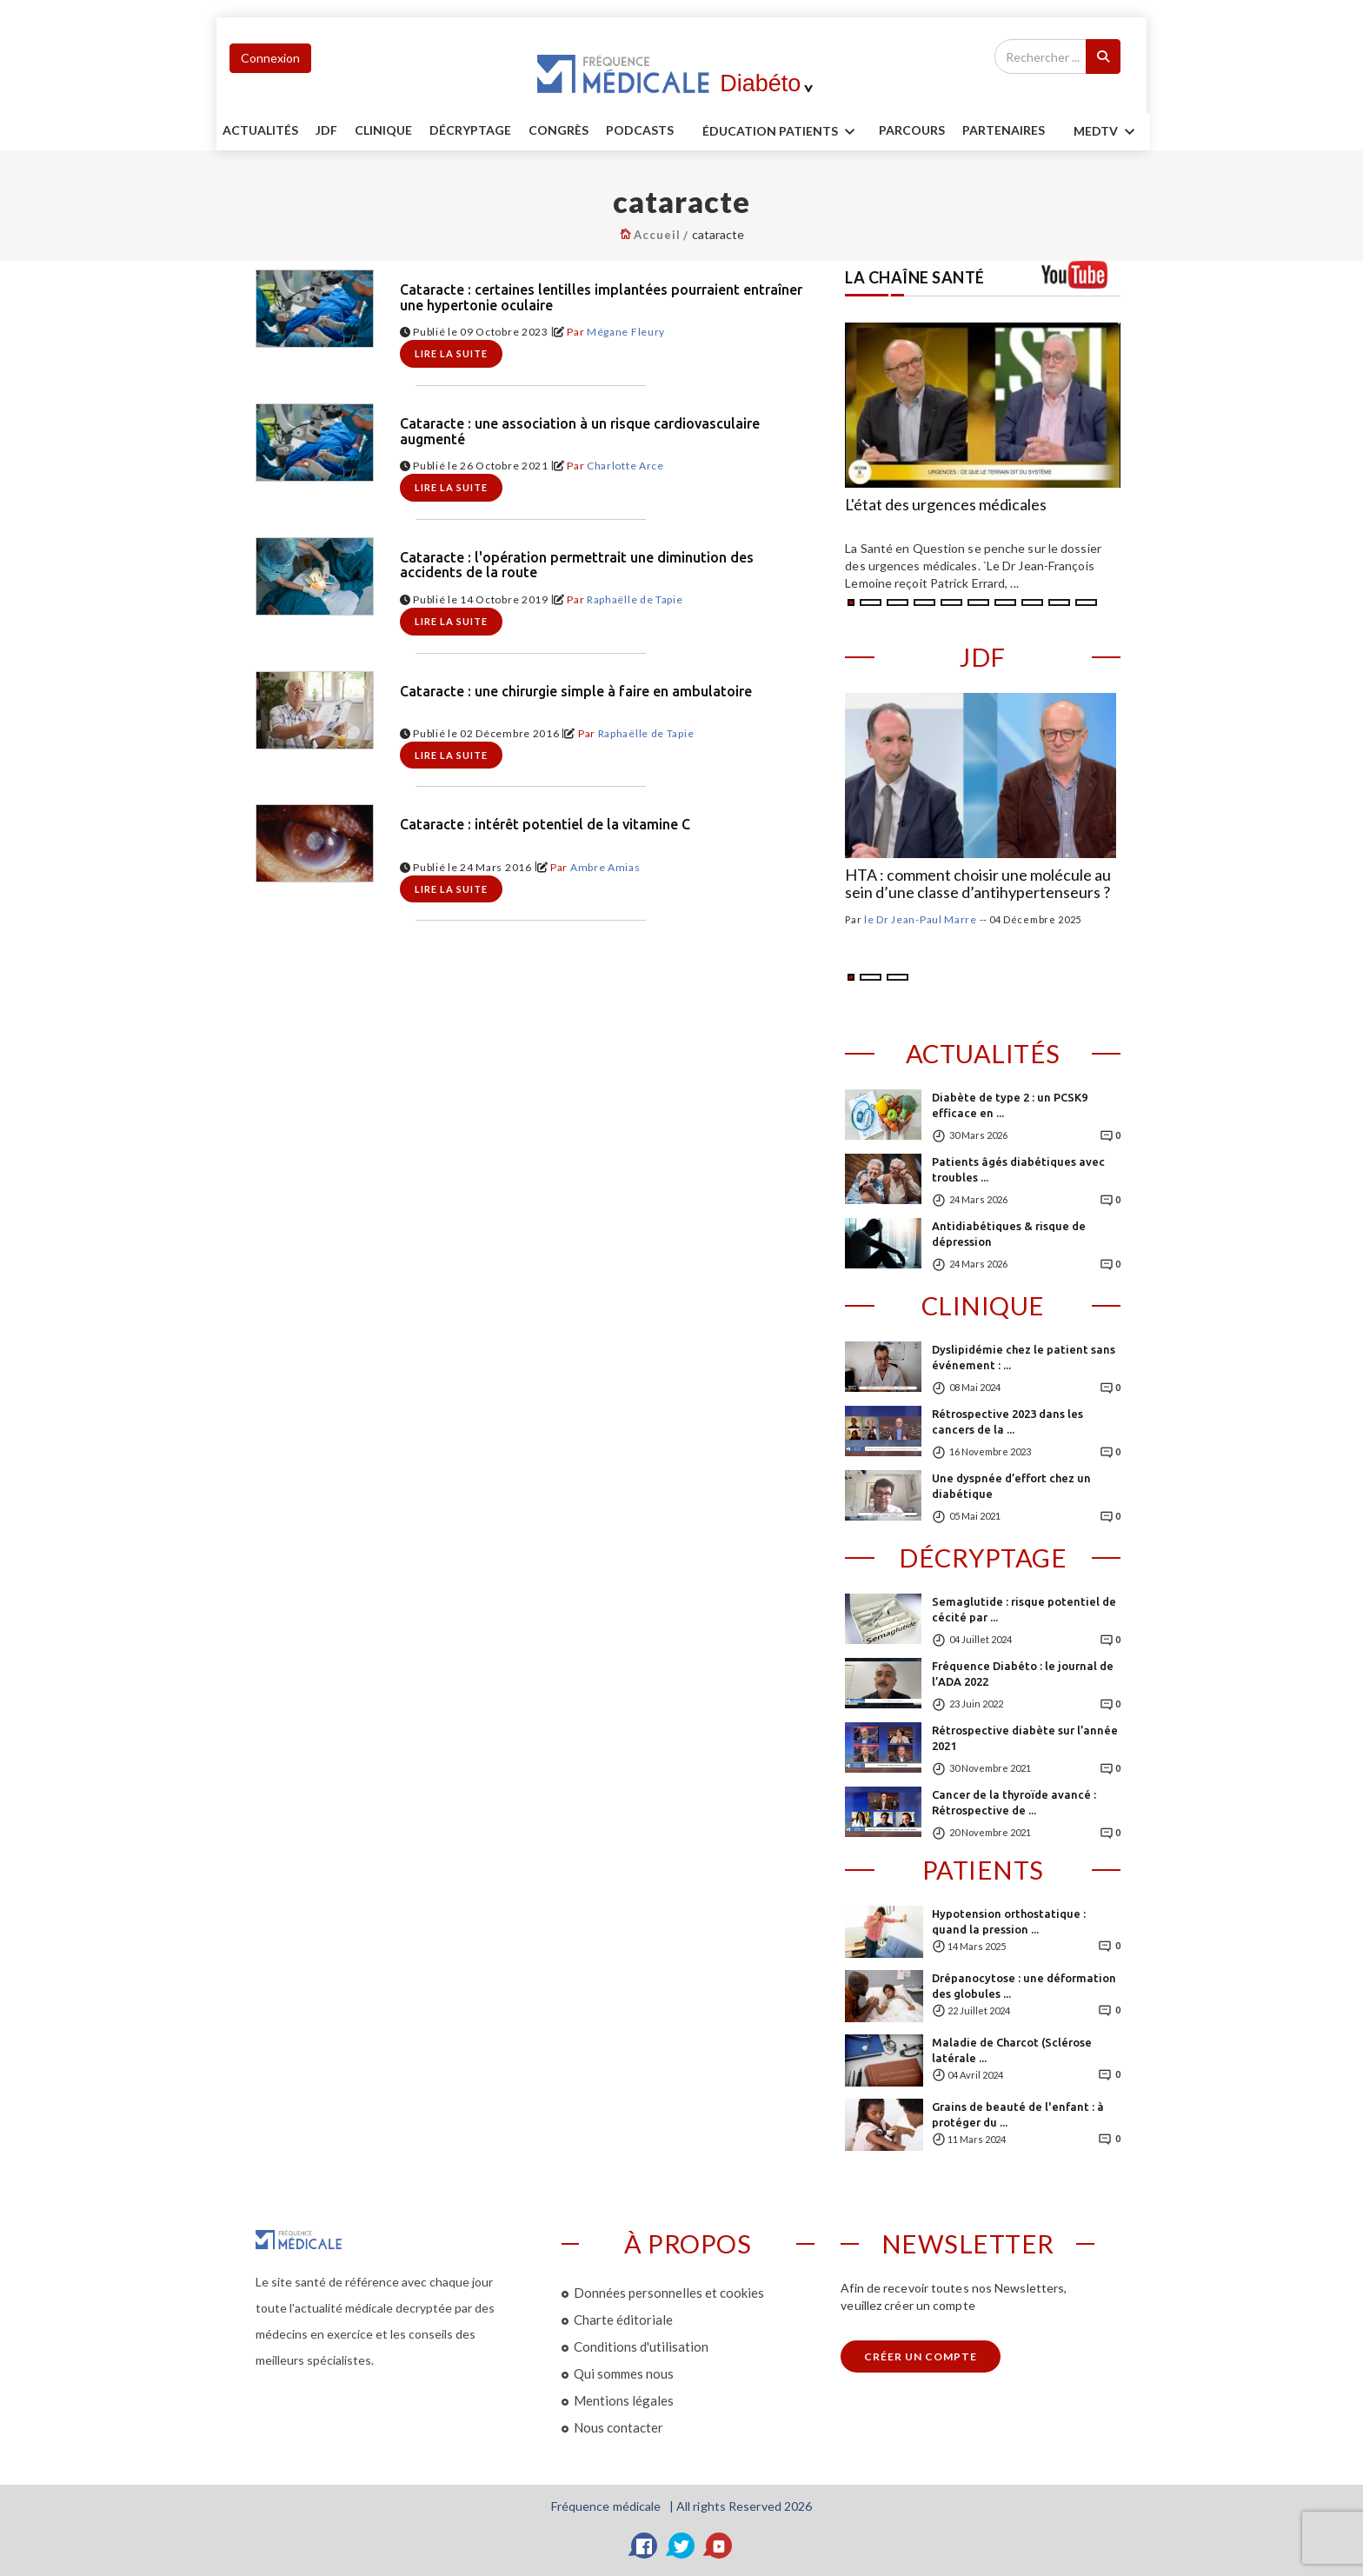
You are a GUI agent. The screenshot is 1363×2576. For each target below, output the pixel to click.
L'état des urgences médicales (946, 505)
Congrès (558, 130)
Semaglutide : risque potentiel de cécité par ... (1024, 1609)
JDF (326, 130)
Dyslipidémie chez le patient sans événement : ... (1023, 1357)
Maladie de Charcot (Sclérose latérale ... (1012, 2050)
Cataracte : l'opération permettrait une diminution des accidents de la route (577, 565)
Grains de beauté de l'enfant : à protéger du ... (1018, 2114)
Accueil (657, 235)
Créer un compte (920, 2356)
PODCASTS (640, 130)
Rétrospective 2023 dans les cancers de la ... (1007, 1421)
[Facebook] (644, 2546)
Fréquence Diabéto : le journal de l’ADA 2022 (1023, 1673)
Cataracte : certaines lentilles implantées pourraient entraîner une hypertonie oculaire (601, 298)
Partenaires (1003, 130)
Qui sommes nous (624, 2373)
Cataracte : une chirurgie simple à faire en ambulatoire (576, 691)
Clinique (383, 130)
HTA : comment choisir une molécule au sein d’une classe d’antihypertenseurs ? (978, 884)
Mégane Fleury (626, 331)
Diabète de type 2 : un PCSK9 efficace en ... (1009, 1105)
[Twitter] (681, 2546)
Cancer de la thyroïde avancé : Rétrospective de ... (1014, 1802)
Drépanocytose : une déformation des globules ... (1024, 1986)
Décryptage (470, 130)
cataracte (718, 234)
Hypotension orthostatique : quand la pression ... (1009, 1921)
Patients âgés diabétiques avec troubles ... (1018, 1169)
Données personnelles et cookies (669, 2292)
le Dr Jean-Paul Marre (920, 919)
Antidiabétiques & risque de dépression (1009, 1234)
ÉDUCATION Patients (781, 132)
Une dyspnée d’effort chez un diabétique (1011, 1486)
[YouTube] (719, 2546)
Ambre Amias (605, 867)
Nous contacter (618, 2427)
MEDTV (1107, 132)
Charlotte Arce (625, 465)
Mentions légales (624, 2400)
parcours (912, 130)
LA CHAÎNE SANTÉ (915, 277)
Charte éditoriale (623, 2319)
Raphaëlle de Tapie (635, 599)
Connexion (270, 57)
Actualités (260, 130)
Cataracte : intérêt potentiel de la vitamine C (545, 824)
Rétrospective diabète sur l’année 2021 (1025, 1738)
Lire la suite (451, 353)
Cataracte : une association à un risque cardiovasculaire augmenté (580, 431)
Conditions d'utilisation (641, 2346)
